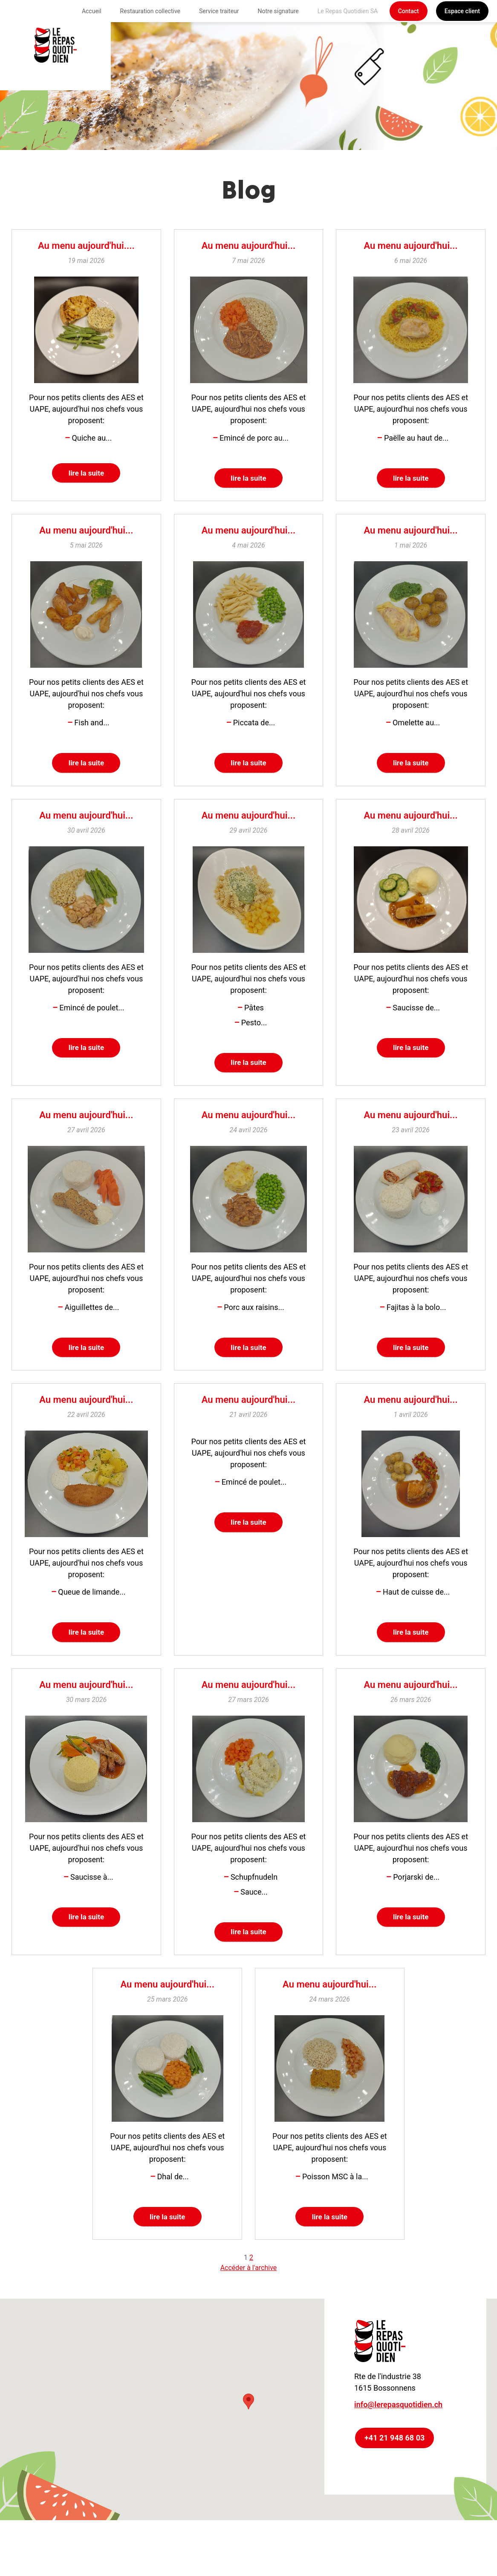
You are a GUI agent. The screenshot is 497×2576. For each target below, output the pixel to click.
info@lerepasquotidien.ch (398, 2424)
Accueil (91, 11)
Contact (408, 11)
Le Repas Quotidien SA (348, 11)
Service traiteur (219, 11)
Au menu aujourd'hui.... (86, 245)
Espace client (462, 11)
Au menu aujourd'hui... (248, 245)
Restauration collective (150, 11)
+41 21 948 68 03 (394, 2457)
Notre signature (278, 11)
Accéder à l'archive (248, 2288)
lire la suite (86, 474)
